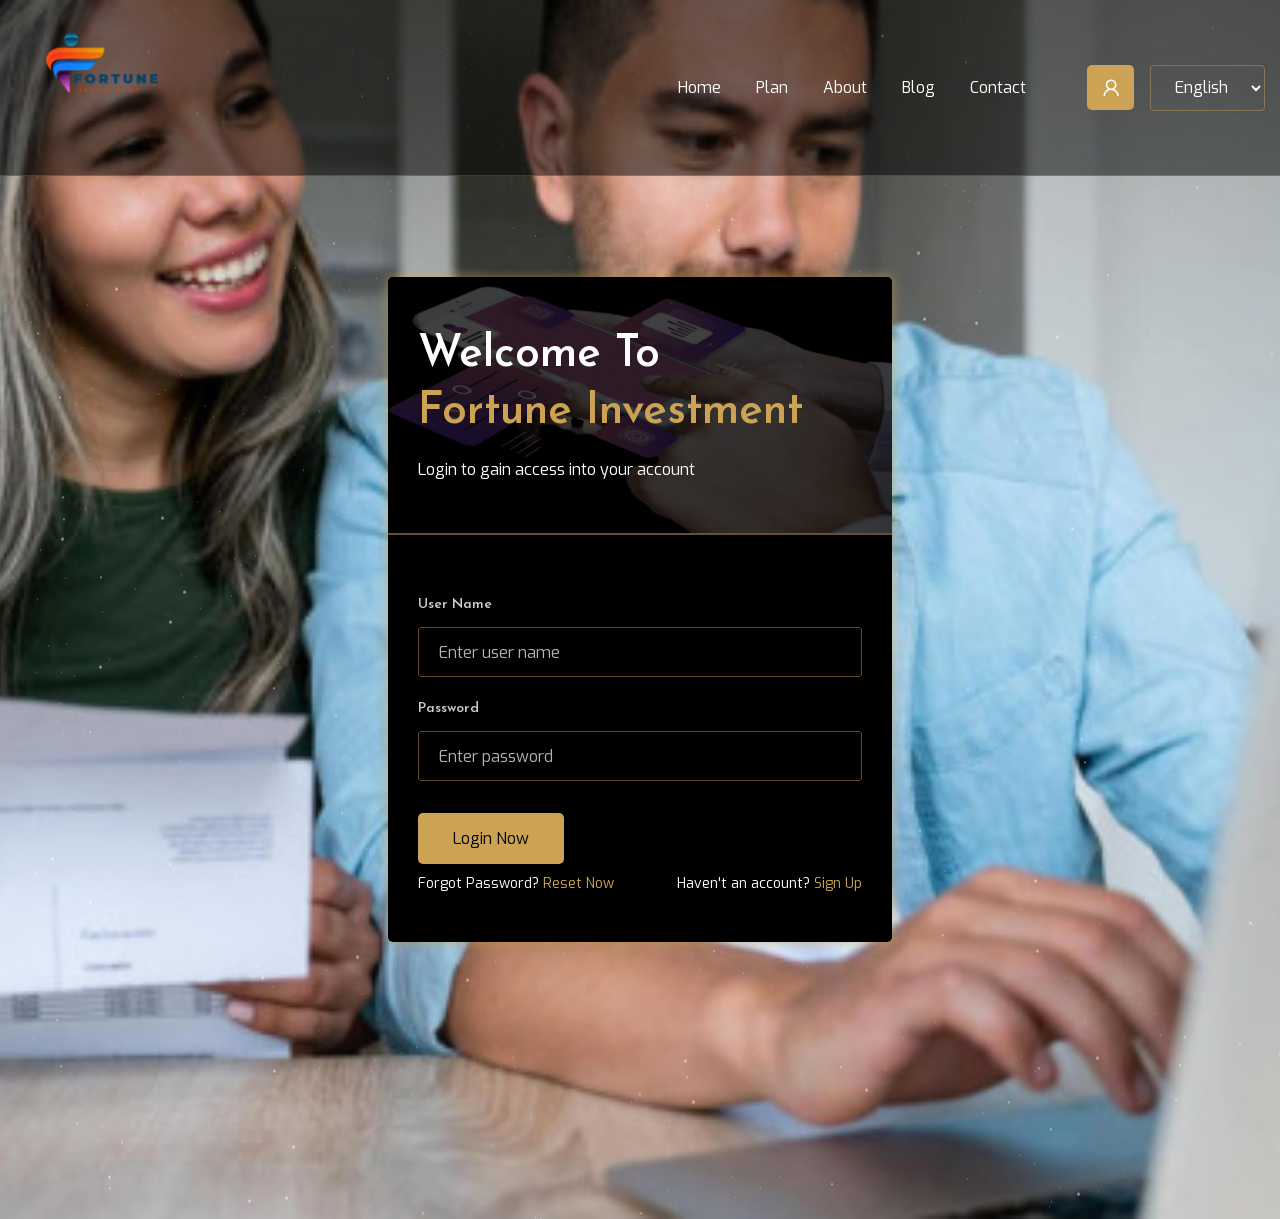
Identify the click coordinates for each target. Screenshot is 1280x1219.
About (845, 87)
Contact (998, 87)
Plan (772, 87)
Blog (918, 87)
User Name (455, 604)
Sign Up (838, 883)
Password (448, 708)
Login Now (491, 838)
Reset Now (578, 883)
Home (699, 87)
